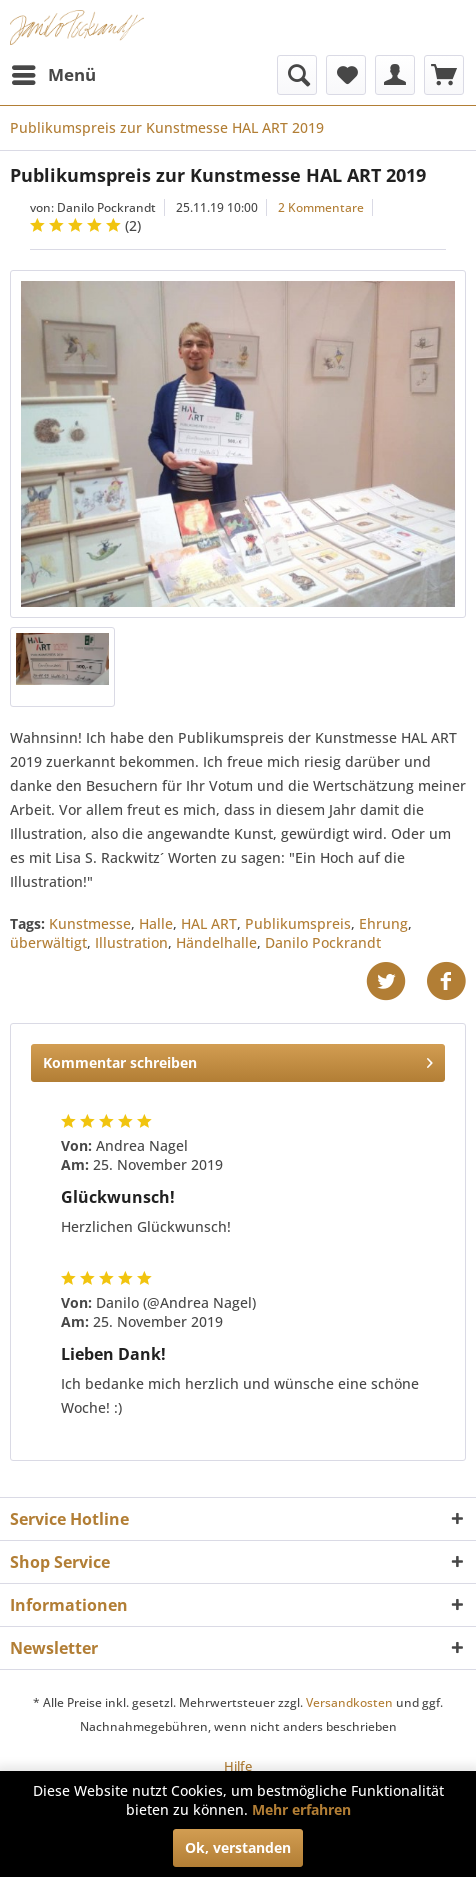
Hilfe (238, 1766)
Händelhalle (216, 942)
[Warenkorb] (444, 75)
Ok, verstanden (238, 1847)
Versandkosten (349, 1702)
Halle (156, 923)
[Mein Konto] (395, 75)
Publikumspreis (298, 923)
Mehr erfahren (301, 1809)
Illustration (131, 942)
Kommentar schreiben (238, 1059)
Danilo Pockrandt (323, 942)
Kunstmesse (90, 923)
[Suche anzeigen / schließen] (297, 75)
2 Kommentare (321, 207)
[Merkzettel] (346, 75)
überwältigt (48, 942)
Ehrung (383, 923)
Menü (54, 72)
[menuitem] (53, 75)
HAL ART (209, 923)
